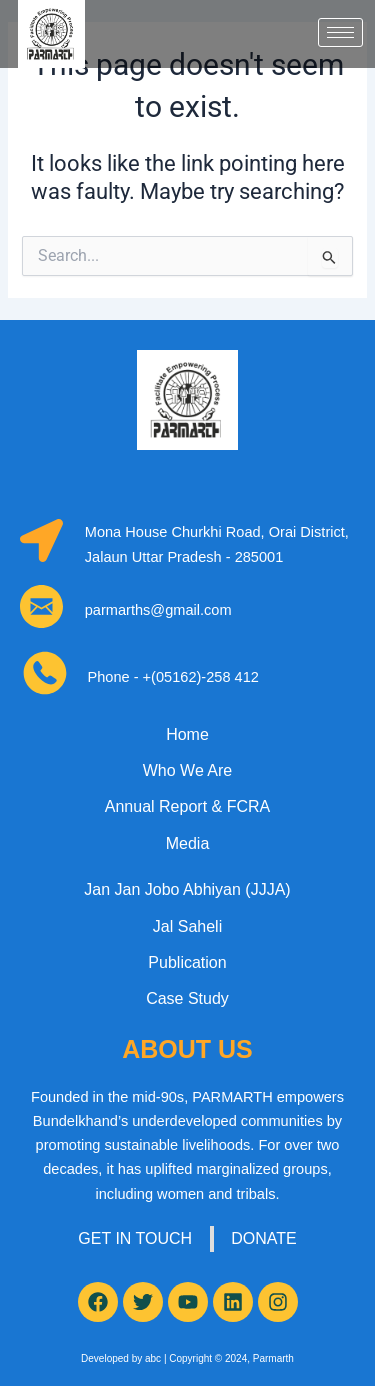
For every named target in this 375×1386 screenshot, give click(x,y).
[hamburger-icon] (340, 32)
